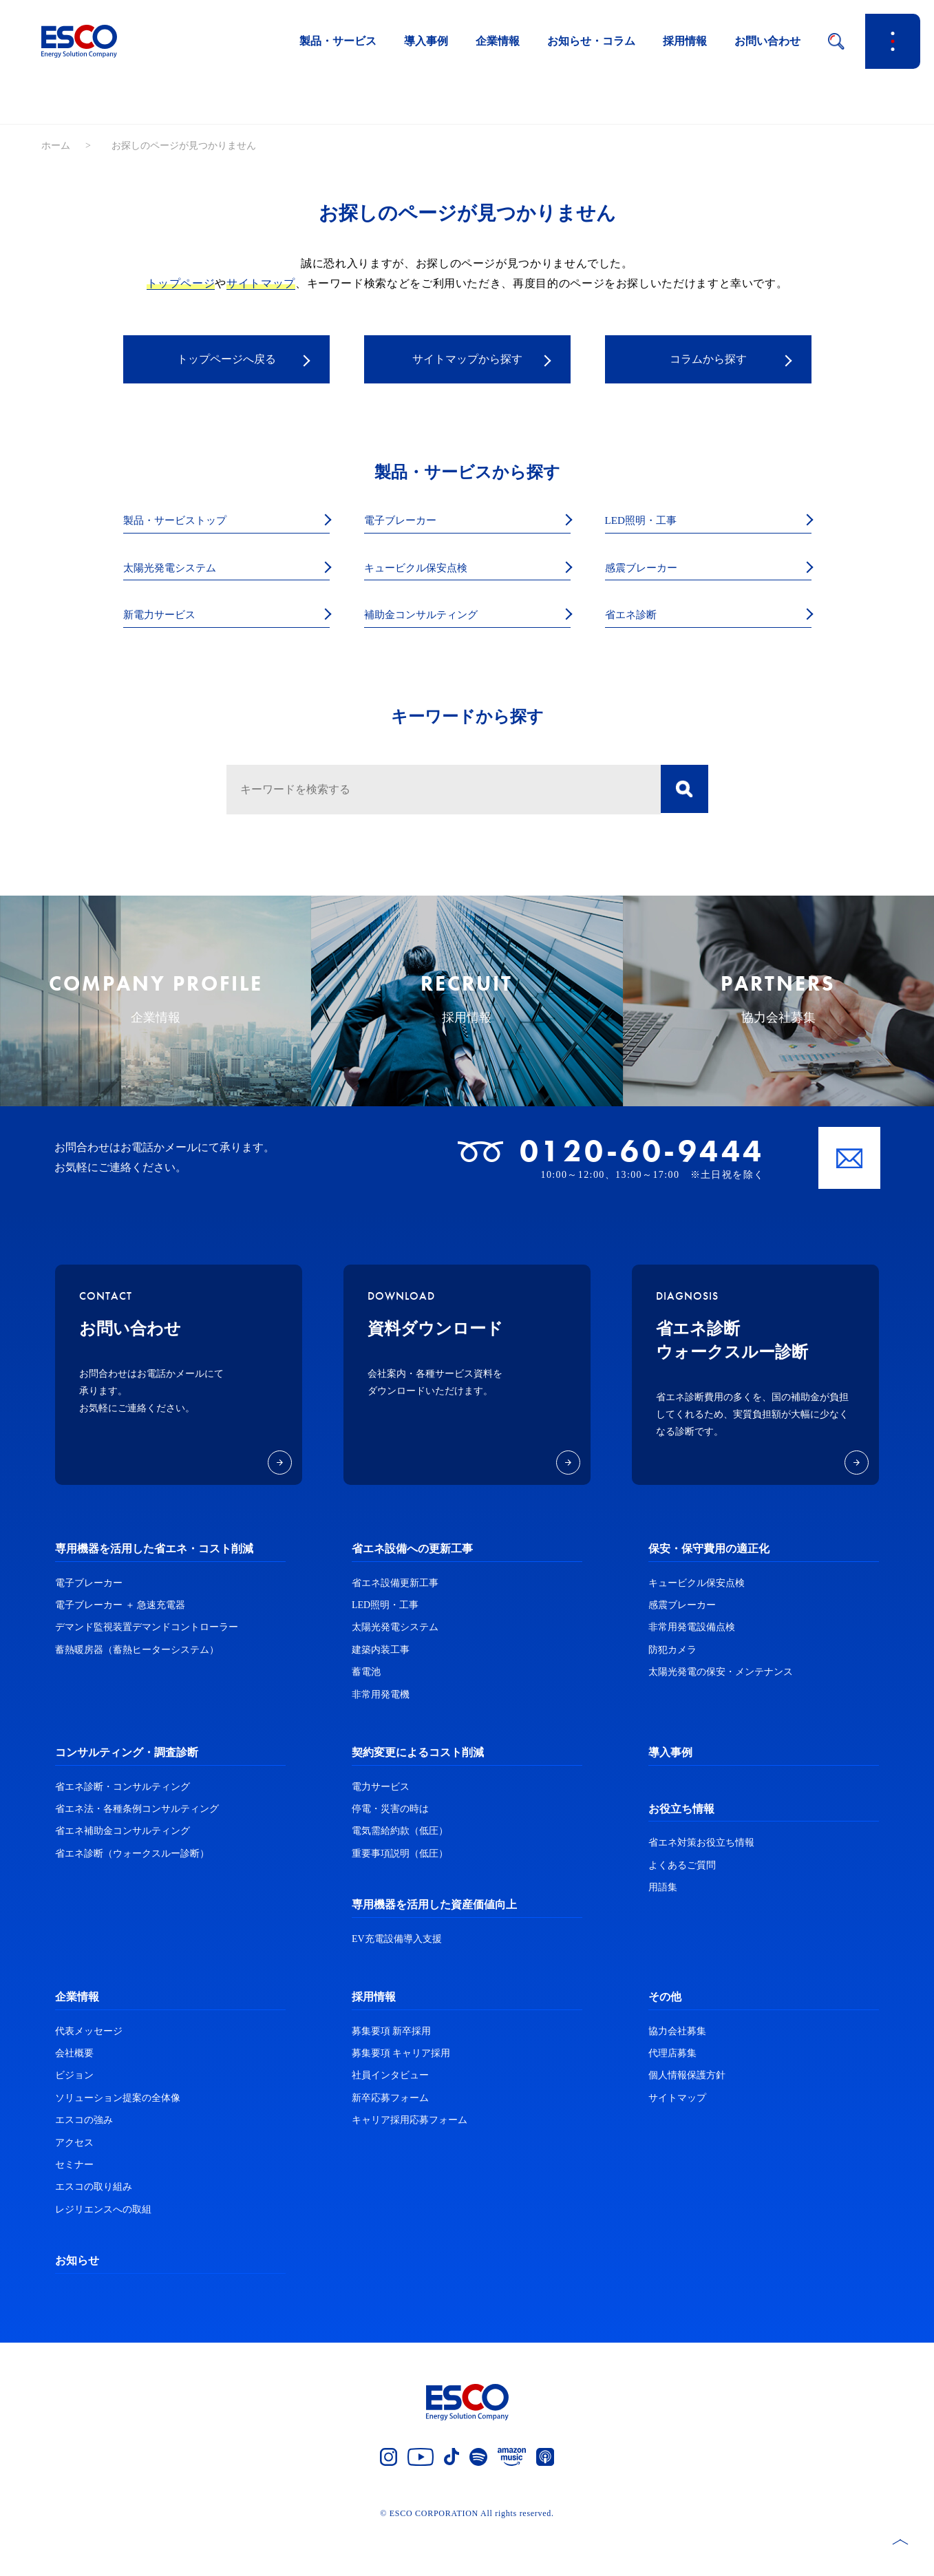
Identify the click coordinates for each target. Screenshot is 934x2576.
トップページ (181, 283)
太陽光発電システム (179, 569)
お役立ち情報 (681, 1853)
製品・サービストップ (185, 521)
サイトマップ (260, 283)
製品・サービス (337, 41)
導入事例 (426, 41)
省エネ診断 (636, 617)
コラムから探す (708, 360)
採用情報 (685, 41)
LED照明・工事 (648, 521)
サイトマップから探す (467, 360)
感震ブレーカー (648, 569)
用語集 (662, 1932)
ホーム (55, 145)
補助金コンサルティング (432, 617)
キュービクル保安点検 (426, 569)
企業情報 (498, 41)
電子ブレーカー (407, 521)
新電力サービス (166, 617)
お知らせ (77, 2305)
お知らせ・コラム (591, 41)
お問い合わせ (767, 41)
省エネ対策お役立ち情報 (701, 1887)
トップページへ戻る (226, 360)
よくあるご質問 (682, 1909)
